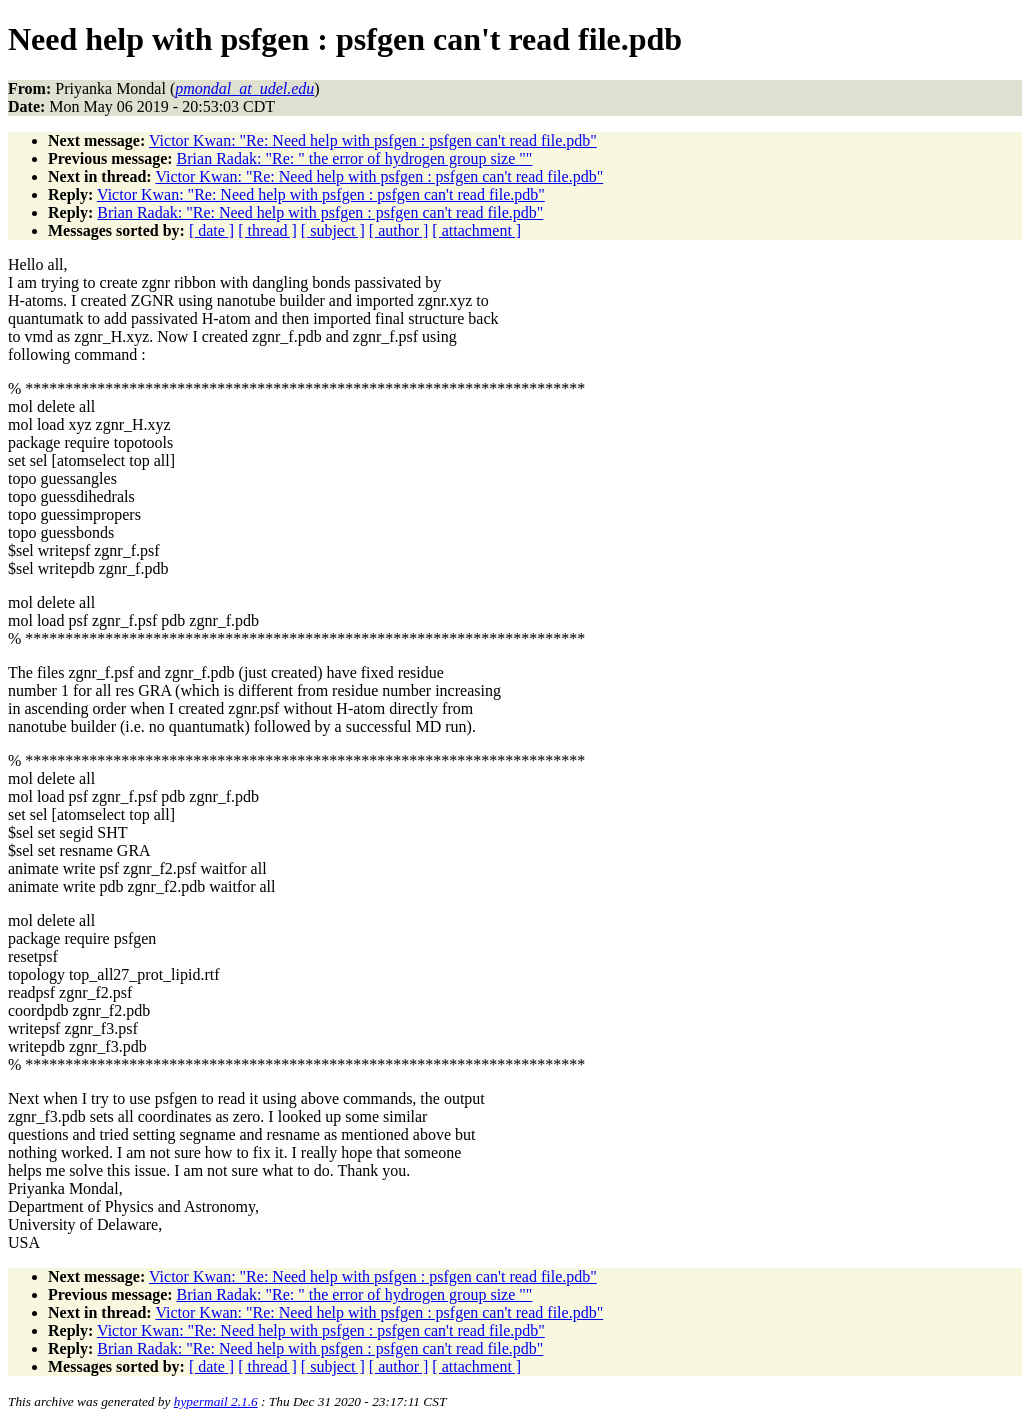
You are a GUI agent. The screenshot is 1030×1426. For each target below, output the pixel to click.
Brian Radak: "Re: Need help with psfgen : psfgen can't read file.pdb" (320, 212)
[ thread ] (267, 230)
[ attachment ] (476, 230)
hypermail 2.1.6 (216, 1401)
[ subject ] (333, 230)
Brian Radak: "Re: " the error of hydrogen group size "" (355, 158)
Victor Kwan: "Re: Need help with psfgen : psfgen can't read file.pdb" (373, 140)
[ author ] (399, 230)
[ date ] (211, 230)
